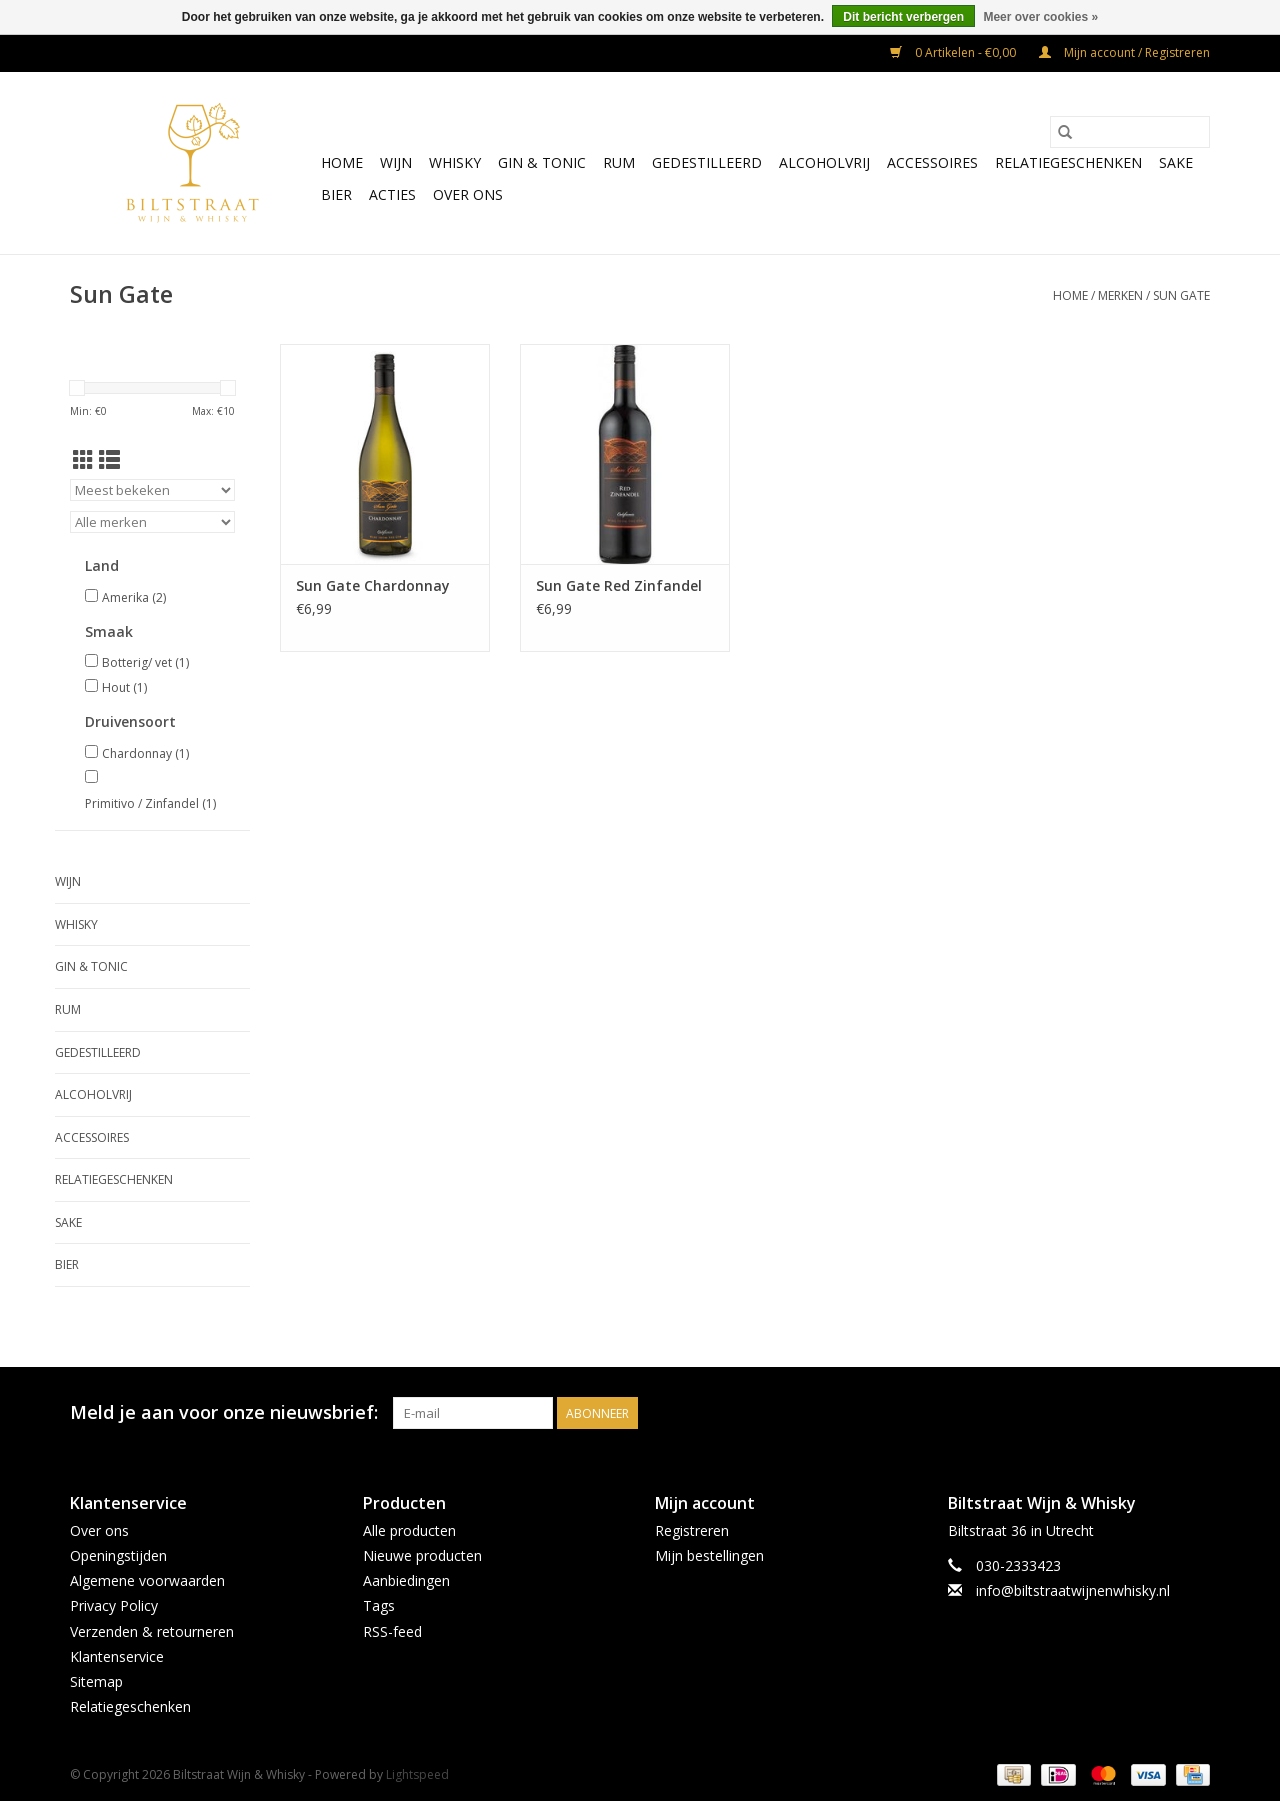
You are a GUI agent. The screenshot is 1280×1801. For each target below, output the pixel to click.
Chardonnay (145, 753)
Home (342, 162)
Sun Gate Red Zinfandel (619, 585)
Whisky (455, 162)
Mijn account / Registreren (1124, 52)
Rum (619, 162)
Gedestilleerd (707, 162)
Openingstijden (118, 1555)
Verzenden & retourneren (152, 1631)
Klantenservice (117, 1656)
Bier (336, 194)
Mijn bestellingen (709, 1555)
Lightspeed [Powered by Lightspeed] (417, 1774)
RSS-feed (392, 1631)
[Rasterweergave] (83, 460)
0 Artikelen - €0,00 (954, 52)
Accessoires (932, 162)
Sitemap (96, 1681)
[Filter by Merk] (152, 522)
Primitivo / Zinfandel (150, 803)
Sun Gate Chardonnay (373, 585)
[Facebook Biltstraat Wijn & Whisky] (1158, 1413)
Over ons (468, 194)
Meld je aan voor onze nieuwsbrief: (224, 1412)
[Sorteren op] (152, 490)
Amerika (134, 597)
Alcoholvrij (824, 162)
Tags (379, 1605)
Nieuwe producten (422, 1555)
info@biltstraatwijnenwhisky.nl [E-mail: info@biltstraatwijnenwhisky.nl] (1073, 1590)
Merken (1120, 295)
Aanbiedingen (406, 1580)
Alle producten (409, 1530)
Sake (1176, 162)
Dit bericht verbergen (903, 17)
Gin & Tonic (542, 162)
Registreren (692, 1530)
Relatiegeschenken (1068, 162)
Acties (392, 194)
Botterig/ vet (145, 662)
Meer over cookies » (1040, 17)
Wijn (396, 162)
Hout (124, 687)
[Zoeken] (1130, 132)
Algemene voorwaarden (147, 1580)
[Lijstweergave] (109, 460)
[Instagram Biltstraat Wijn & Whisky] (1194, 1413)
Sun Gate (1181, 295)
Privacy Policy (114, 1605)
